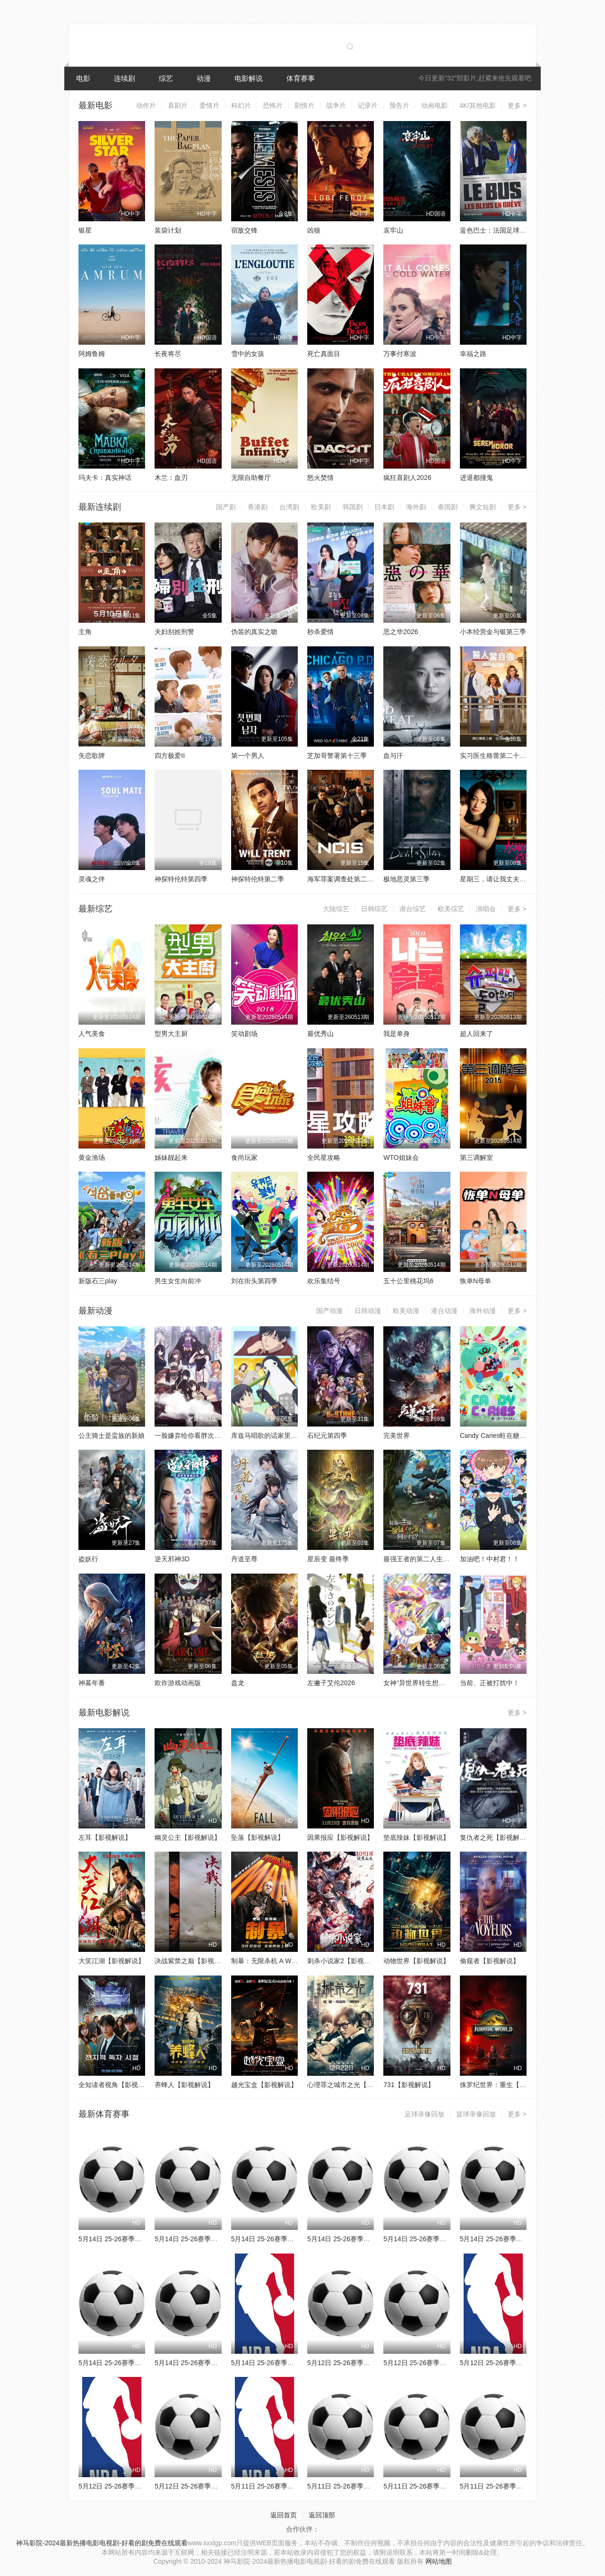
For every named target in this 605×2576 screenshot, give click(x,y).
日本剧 (384, 507)
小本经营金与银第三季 (493, 631)
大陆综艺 (336, 909)
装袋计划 (168, 230)
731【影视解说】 (408, 2085)
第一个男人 (247, 755)
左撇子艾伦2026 (331, 1683)
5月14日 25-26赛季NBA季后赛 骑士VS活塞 (294, 2363)
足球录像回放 (424, 2114)
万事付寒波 (399, 353)
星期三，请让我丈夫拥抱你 (499, 879)
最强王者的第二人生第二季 (423, 1559)
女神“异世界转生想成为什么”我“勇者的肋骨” (447, 1683)
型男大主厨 (171, 1033)
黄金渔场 (91, 1157)
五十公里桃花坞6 (408, 1281)
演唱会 (486, 909)
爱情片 (209, 105)
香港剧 (258, 507)
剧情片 (304, 105)
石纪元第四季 (327, 1435)
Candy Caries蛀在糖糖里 (496, 1435)
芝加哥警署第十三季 (337, 755)
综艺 (166, 78)
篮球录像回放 (476, 2114)
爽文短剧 (482, 507)
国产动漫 (329, 1310)
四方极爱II (170, 755)
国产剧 (226, 507)
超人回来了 (476, 1033)
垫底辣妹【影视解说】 (416, 1837)
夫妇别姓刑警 (174, 631)
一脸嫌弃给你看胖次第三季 (194, 1435)
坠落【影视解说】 (257, 1837)
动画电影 (434, 105)
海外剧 (416, 507)
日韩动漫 (367, 1310)
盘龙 (237, 1683)
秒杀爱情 (320, 631)
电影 (83, 78)
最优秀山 (320, 1033)
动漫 (204, 78)
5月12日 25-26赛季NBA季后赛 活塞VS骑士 (141, 2486)
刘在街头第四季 (254, 1281)
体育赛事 (300, 78)
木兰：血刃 (171, 477)
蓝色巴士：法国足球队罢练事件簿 (509, 230)
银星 (85, 230)
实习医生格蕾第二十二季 (496, 755)
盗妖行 (88, 1559)
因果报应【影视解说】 (340, 1837)
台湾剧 (289, 507)
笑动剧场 (244, 1033)
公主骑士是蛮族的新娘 (111, 1435)
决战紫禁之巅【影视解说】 (194, 1961)
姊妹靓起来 (171, 1157)
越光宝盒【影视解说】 (264, 2085)
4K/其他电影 (477, 105)
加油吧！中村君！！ (489, 1559)
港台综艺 (412, 909)
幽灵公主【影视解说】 (188, 1837)
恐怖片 (273, 105)
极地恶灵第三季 (406, 879)
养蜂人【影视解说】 (184, 2085)
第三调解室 (476, 1157)
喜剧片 (178, 105)
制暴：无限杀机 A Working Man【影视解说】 (297, 1961)
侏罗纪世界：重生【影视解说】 (506, 2085)
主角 (85, 631)
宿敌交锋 (244, 230)
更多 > (517, 105)
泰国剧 (448, 507)
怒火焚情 (320, 477)
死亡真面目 (323, 353)
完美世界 (396, 1435)
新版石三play (97, 1281)
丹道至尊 (244, 1559)
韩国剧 (353, 507)
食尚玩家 (244, 1157)
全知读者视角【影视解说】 (118, 2085)
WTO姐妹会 (400, 1157)
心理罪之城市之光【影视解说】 (353, 2085)
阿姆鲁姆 (91, 353)
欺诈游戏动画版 (178, 1683)
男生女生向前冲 (178, 1281)
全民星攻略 (323, 1157)
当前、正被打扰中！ (489, 1683)
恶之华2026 (400, 631)
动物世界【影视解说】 (416, 1961)
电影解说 (248, 78)
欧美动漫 (406, 1310)
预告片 (399, 105)
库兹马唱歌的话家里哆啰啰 (271, 1435)
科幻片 (241, 105)
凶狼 (313, 230)
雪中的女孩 (247, 353)
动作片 (146, 105)
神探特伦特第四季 (181, 879)
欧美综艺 (451, 909)
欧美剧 (321, 507)
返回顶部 (322, 2515)
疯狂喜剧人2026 (407, 477)
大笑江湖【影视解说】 (111, 1961)
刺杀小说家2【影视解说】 (345, 1961)
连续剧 (124, 78)
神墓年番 (91, 1683)
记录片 (368, 105)
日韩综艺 (374, 909)
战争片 (336, 105)
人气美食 (91, 1033)
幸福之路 (473, 353)
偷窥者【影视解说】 (489, 1961)
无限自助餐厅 (251, 477)
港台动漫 (444, 1310)
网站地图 (438, 2561)
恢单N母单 (475, 1281)
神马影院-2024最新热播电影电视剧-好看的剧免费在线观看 (101, 2543)
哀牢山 (393, 230)
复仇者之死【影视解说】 (496, 1837)
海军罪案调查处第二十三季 (347, 879)
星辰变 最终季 (328, 1559)
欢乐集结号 (323, 1281)
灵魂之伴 (91, 879)
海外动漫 (482, 1310)
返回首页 (283, 2515)
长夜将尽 (168, 353)
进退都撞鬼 (476, 477)
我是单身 (396, 1033)
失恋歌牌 (91, 755)
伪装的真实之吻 (254, 631)
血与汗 (393, 755)
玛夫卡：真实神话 (104, 477)
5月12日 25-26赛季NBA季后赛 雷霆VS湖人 (523, 2363)
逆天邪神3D (172, 1559)
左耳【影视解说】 (104, 1837)
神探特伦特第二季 (257, 879)
